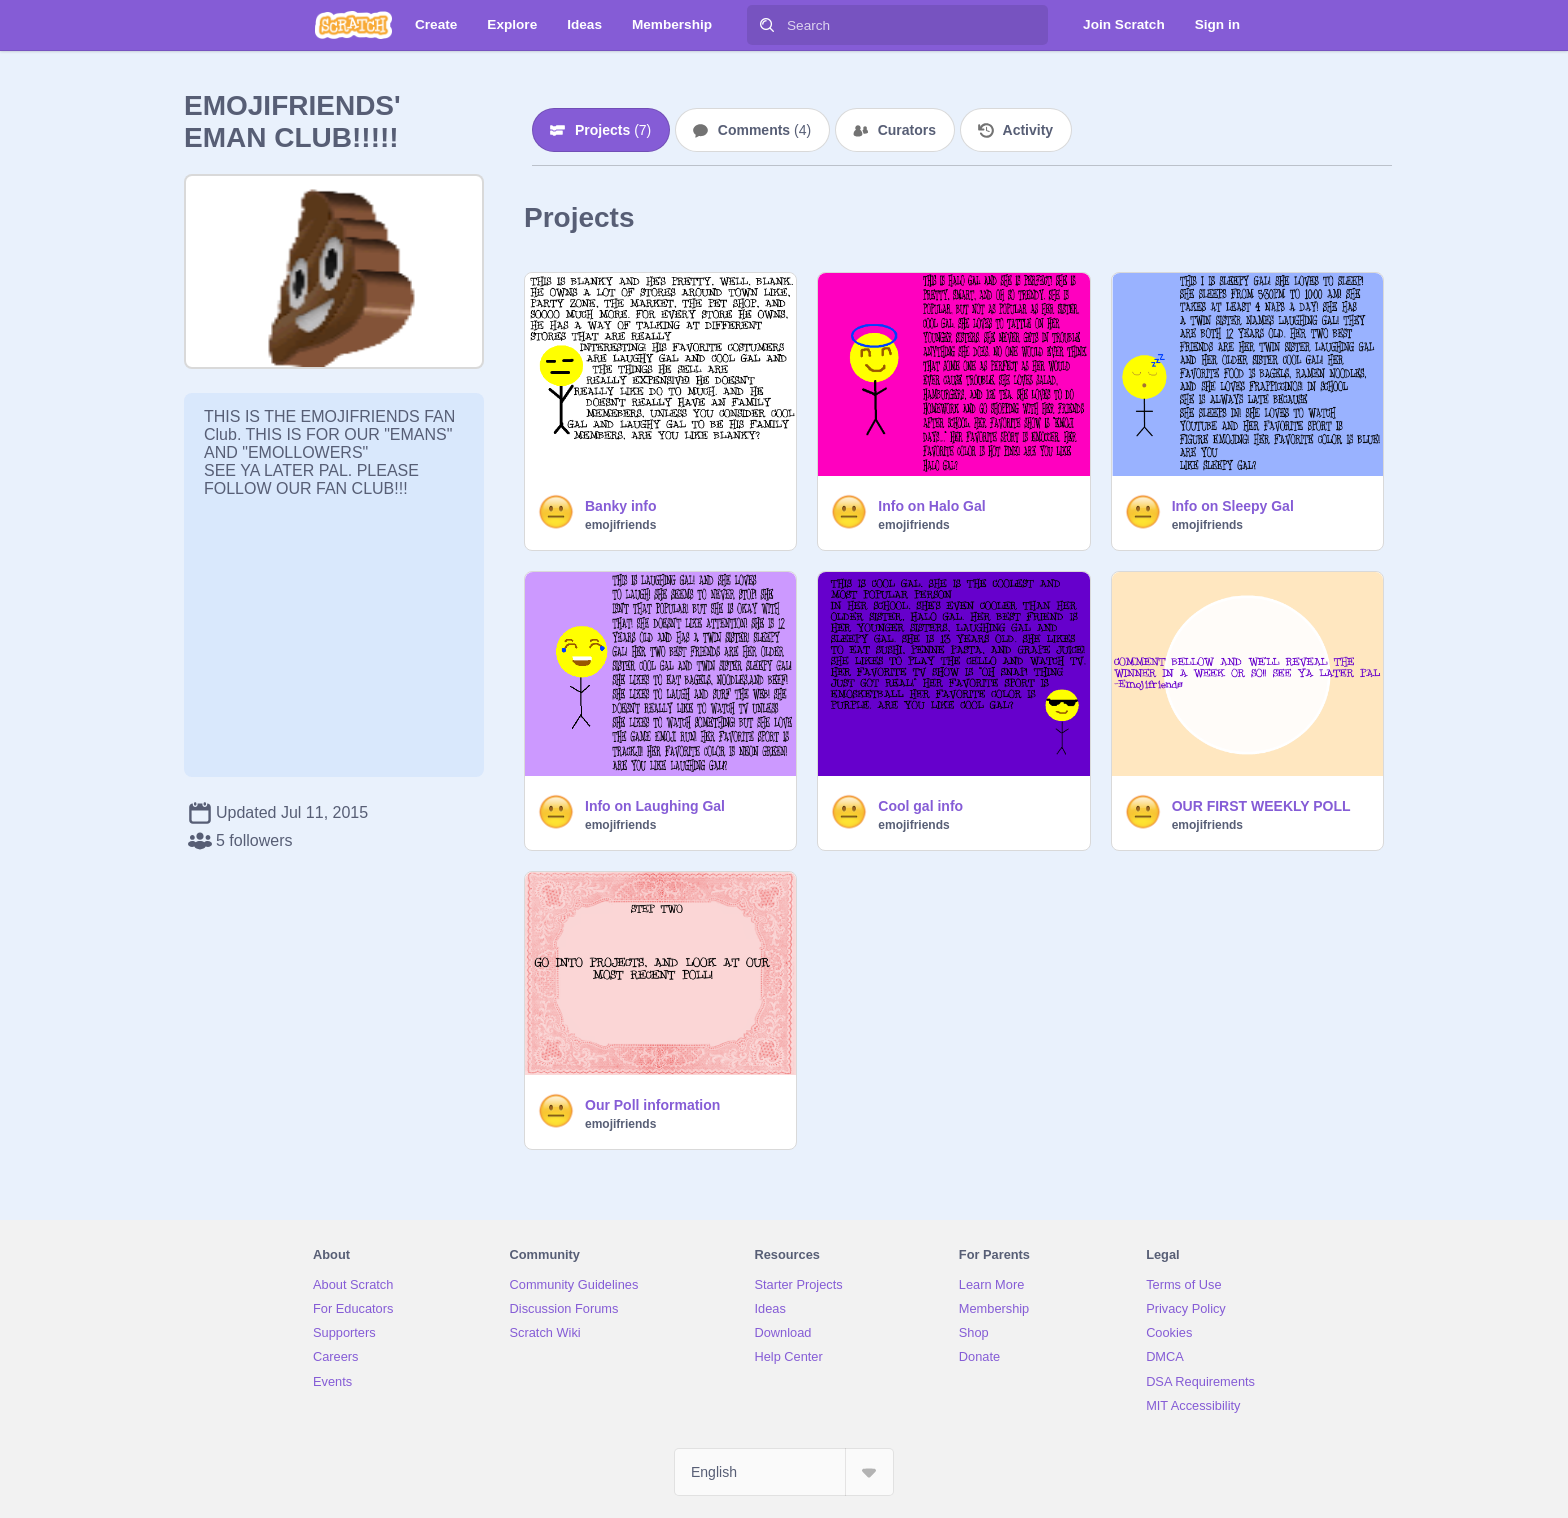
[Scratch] (353, 25)
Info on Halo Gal (931, 506)
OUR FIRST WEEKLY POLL (1261, 806)
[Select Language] (784, 1472)
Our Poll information (652, 1105)
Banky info (621, 506)
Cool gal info (920, 806)
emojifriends (620, 525)
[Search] (767, 25)
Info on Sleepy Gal (1233, 506)
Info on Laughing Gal (655, 806)
